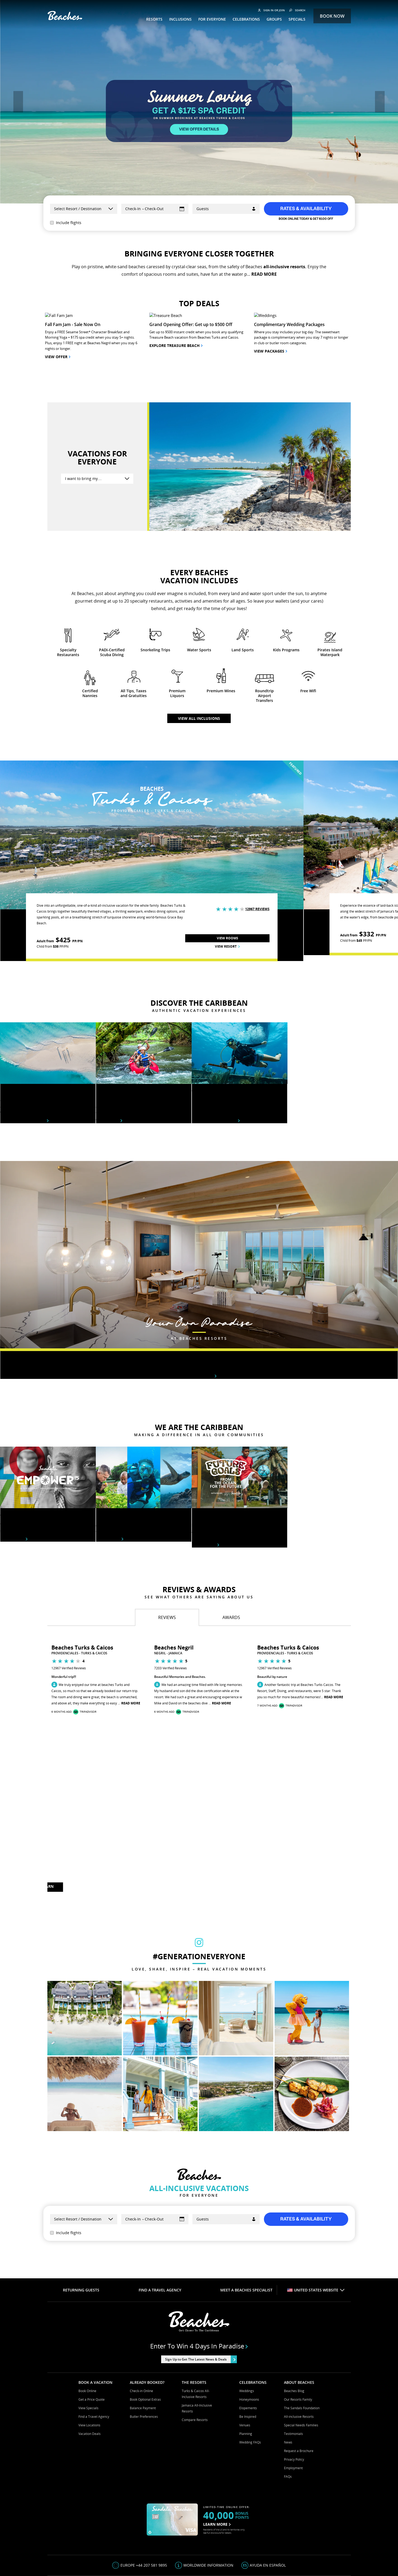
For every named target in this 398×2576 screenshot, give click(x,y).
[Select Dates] (154, 209)
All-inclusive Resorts (299, 2329)
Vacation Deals (89, 2346)
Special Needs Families (301, 2338)
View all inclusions (199, 631)
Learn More (14, 1452)
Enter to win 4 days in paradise (199, 2259)
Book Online (87, 2304)
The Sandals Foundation (302, 2321)
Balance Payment (143, 2321)
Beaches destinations (24, 1033)
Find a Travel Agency (93, 2329)
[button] (18, 101)
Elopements (248, 2321)
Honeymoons (249, 2312)
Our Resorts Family (298, 2312)
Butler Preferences (144, 2329)
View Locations (89, 2338)
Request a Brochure (298, 2364)
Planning (245, 2346)
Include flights (65, 222)
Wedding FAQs (250, 2355)
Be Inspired (247, 2329)
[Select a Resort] (83, 209)
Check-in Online (141, 2304)
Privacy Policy (294, 2372)
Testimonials (293, 2346)
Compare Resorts (195, 2333)
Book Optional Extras (145, 2312)
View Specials (88, 2321)
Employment (293, 2381)
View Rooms (227, 851)
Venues (244, 2338)
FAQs (288, 2389)
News (288, 2355)
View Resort (227, 859)
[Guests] (226, 209)
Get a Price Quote (91, 2312)
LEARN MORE (47, 1801)
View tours (109, 1033)
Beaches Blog (294, 2304)
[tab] (167, 1530)
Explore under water (216, 1033)
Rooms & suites (199, 1289)
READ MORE (264, 274)
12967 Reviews (257, 822)
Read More (130, 1616)
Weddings (246, 2304)
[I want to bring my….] (97, 392)
